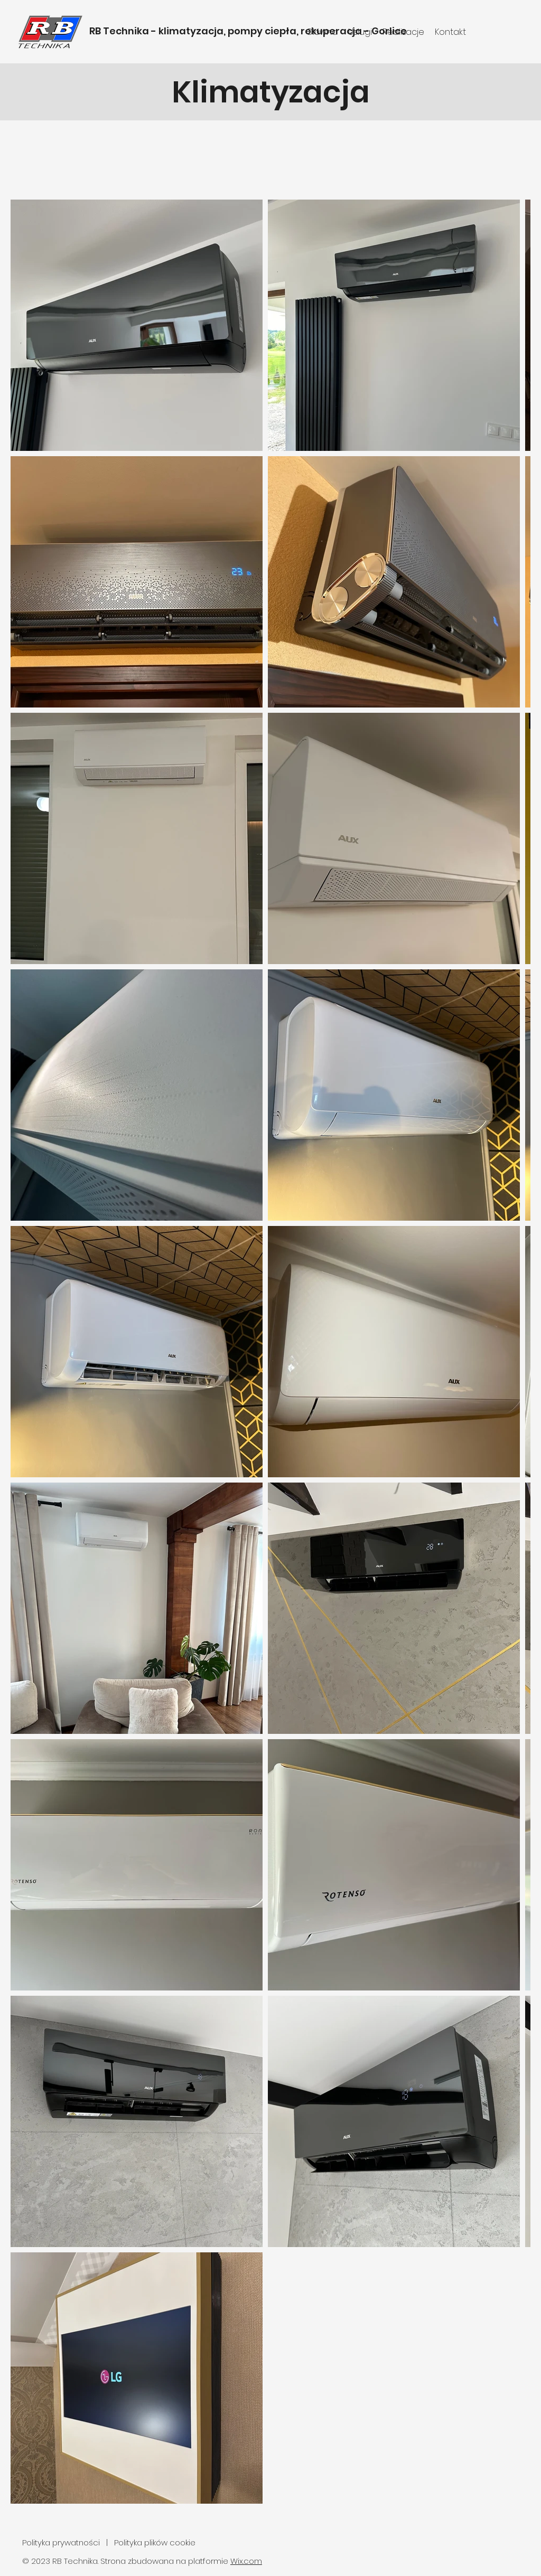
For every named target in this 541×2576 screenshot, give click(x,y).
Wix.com (246, 2560)
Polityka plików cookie (154, 2542)
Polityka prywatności (62, 2542)
